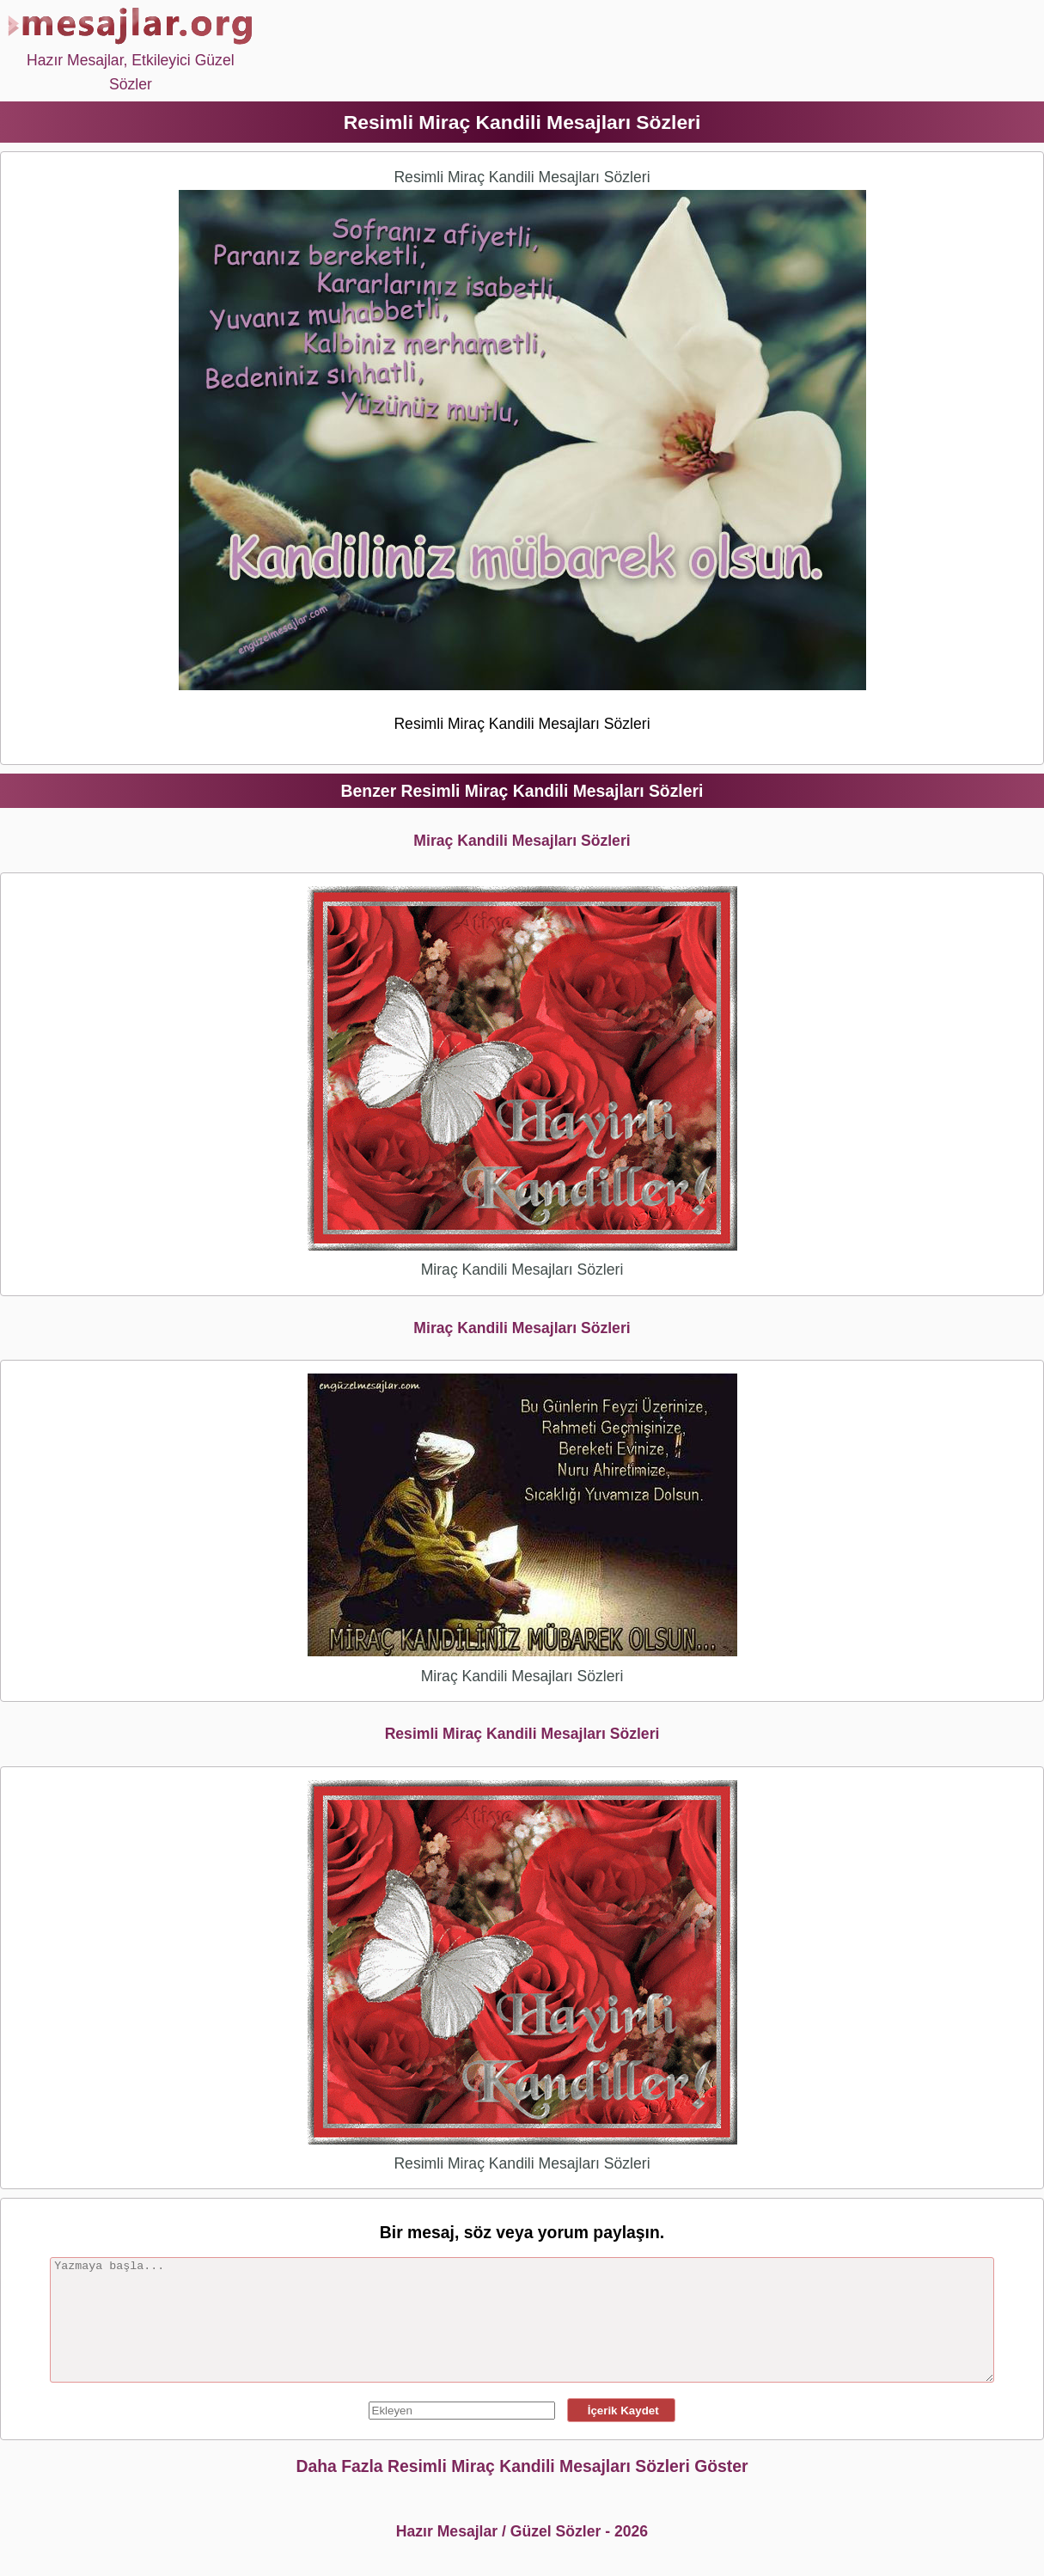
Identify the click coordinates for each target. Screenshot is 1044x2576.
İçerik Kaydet (621, 2410)
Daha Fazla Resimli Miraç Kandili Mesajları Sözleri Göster (522, 2466)
